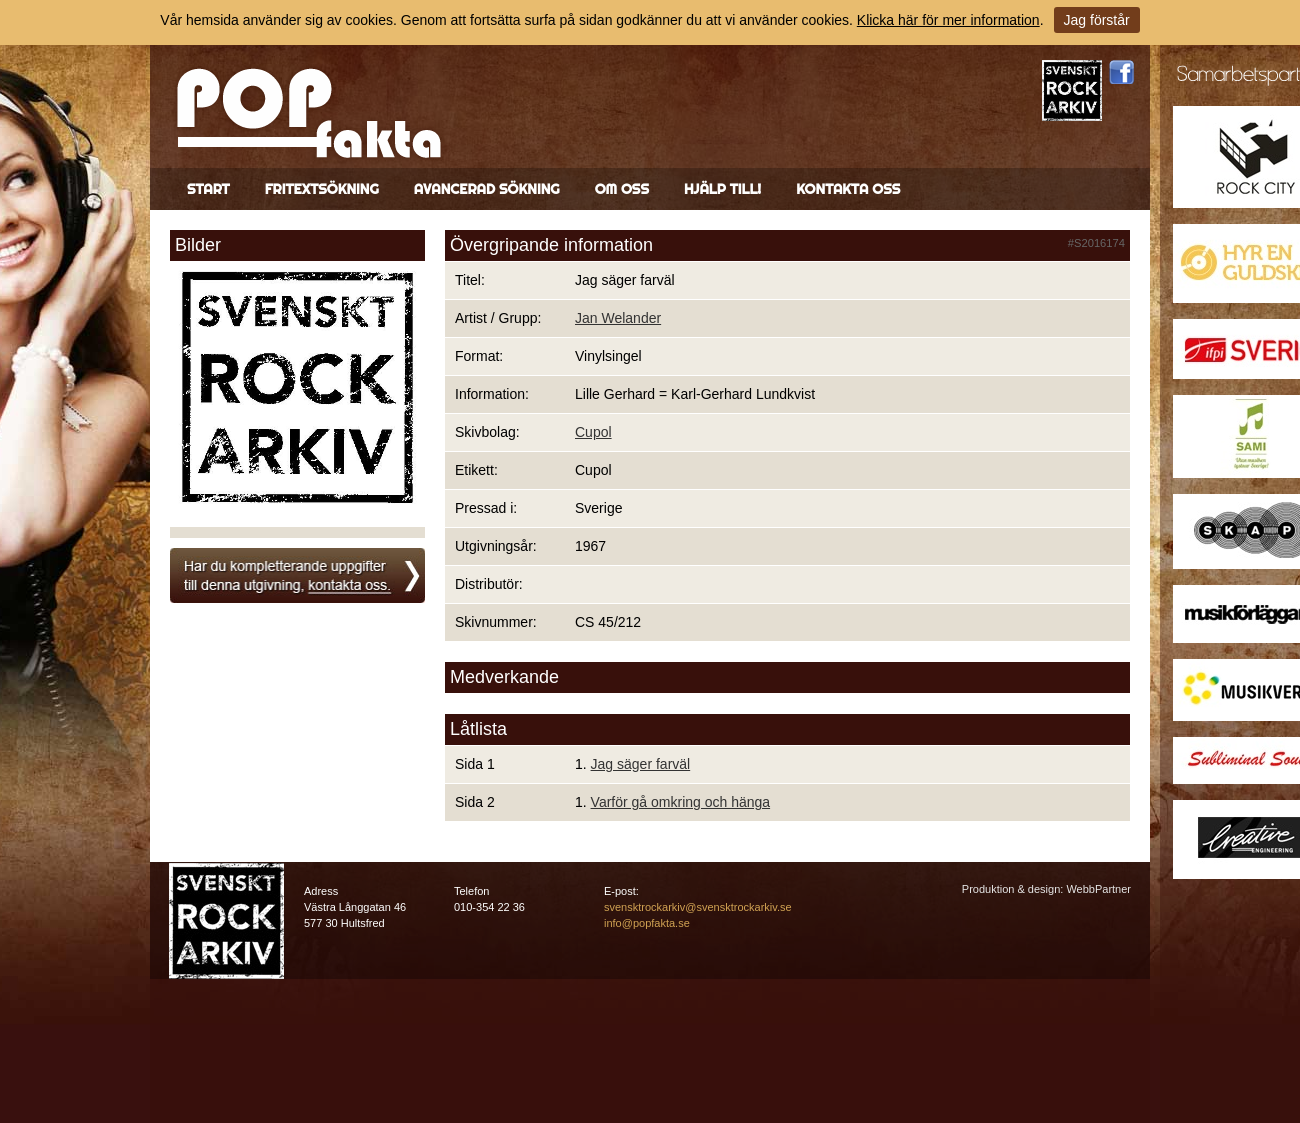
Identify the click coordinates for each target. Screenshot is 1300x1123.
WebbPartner (1098, 889)
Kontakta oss (848, 189)
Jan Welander (618, 318)
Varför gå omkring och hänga (681, 802)
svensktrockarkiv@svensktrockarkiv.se (698, 907)
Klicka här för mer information (948, 20)
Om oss (622, 189)
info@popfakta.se (647, 923)
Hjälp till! (722, 189)
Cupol (593, 432)
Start (208, 189)
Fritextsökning (322, 189)
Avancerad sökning (487, 189)
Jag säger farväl (641, 764)
